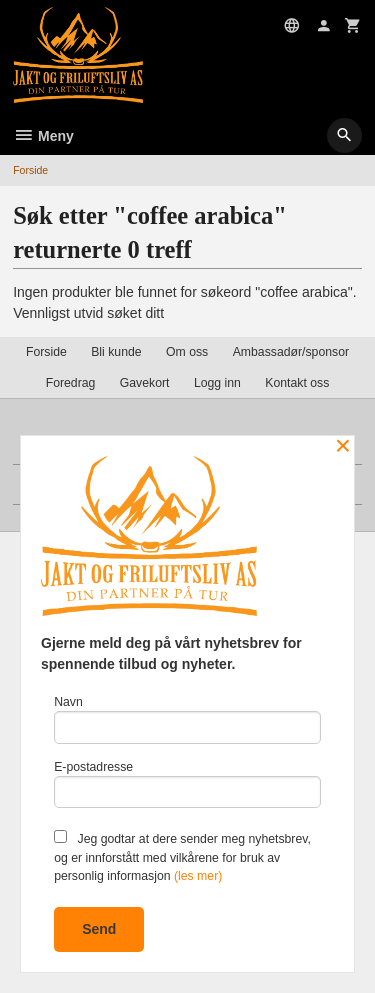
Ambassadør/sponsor (291, 352)
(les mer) (198, 876)
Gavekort (145, 383)
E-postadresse (187, 784)
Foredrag (71, 383)
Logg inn (217, 383)
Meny (43, 136)
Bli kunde (116, 352)
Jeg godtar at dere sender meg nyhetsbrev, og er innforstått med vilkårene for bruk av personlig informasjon (182, 856)
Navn (187, 719)
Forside (30, 170)
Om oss (187, 352)
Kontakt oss (297, 383)
